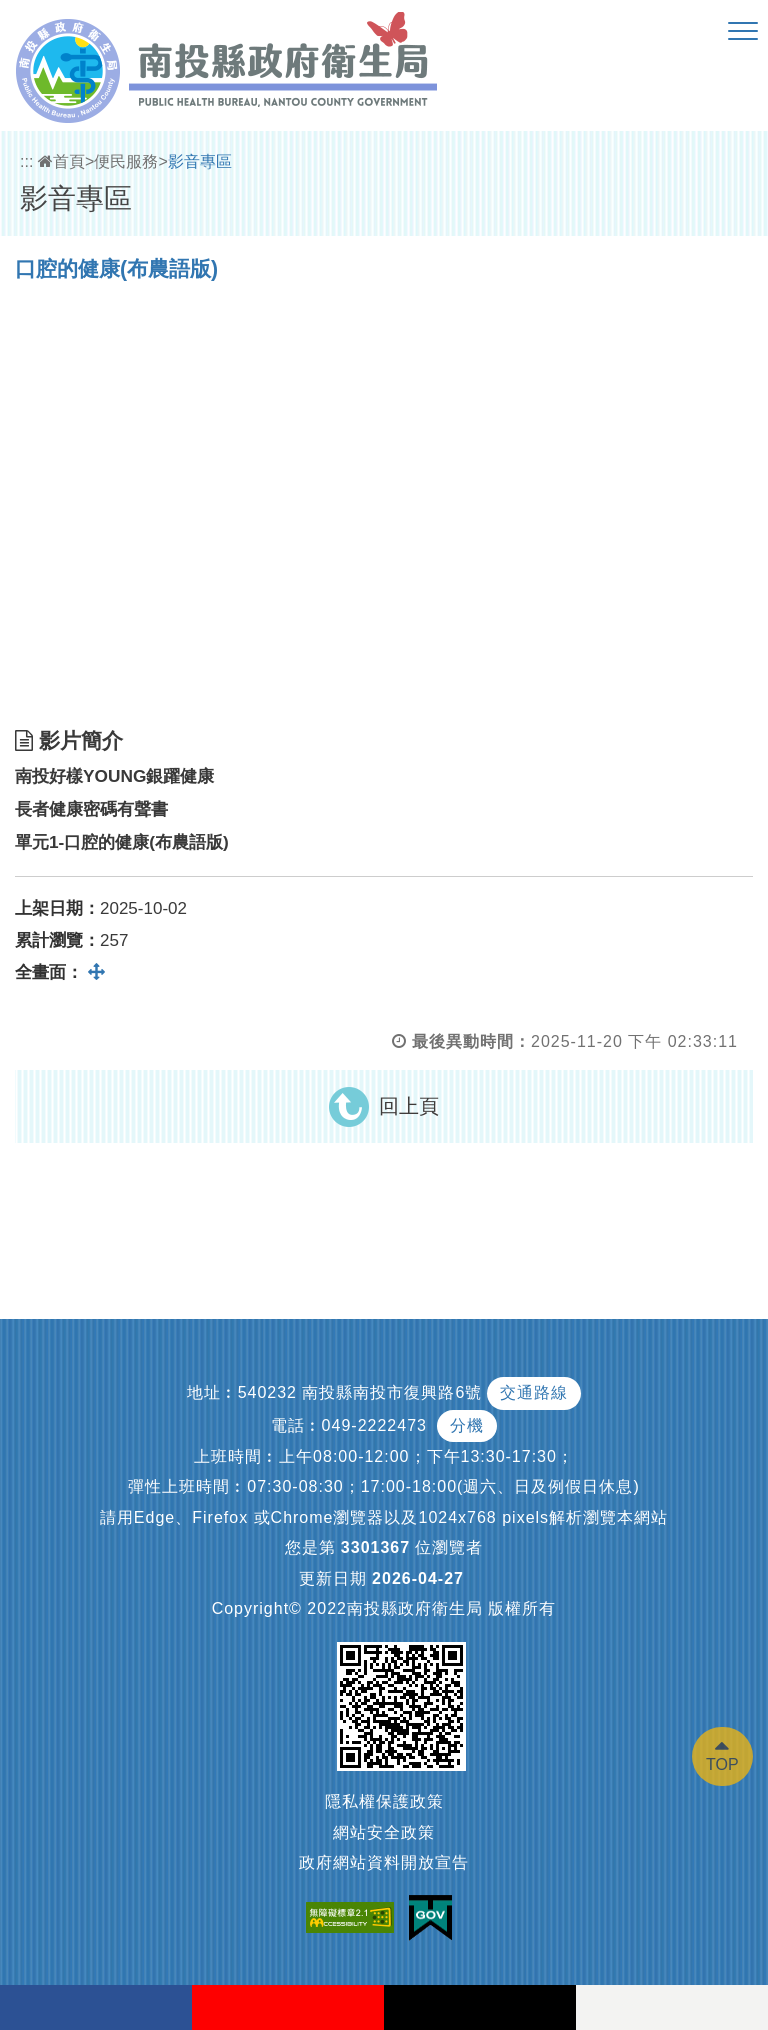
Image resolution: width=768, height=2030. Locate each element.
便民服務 (126, 161)
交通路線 (534, 1392)
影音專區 (200, 161)
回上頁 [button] (409, 1106)
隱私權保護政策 (384, 1801)
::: (26, 161)
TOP (722, 1764)
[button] (743, 32)
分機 (467, 1425)
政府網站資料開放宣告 (384, 1862)
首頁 (61, 161)
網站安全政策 (384, 1832)
